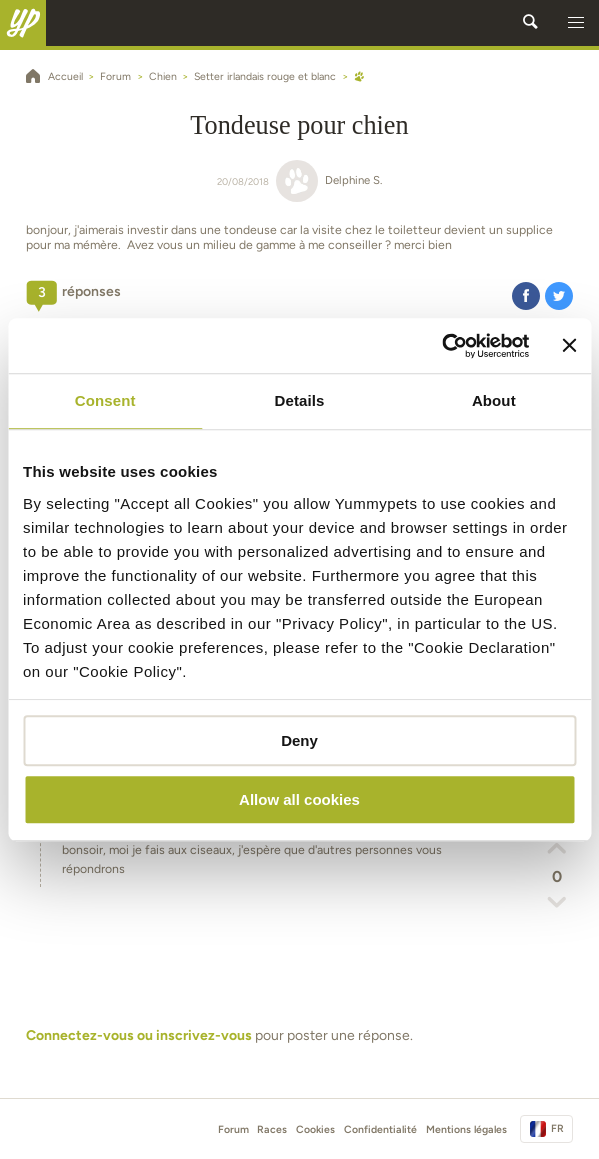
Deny (299, 740)
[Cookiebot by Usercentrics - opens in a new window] (442, 346)
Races (272, 1129)
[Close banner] (569, 346)
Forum (233, 1129)
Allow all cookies (299, 799)
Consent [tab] (105, 400)
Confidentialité (380, 1129)
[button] (576, 23)
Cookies (315, 1129)
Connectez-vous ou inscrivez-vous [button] (139, 1035)
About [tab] (494, 400)
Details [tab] (300, 400)
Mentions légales (466, 1129)
